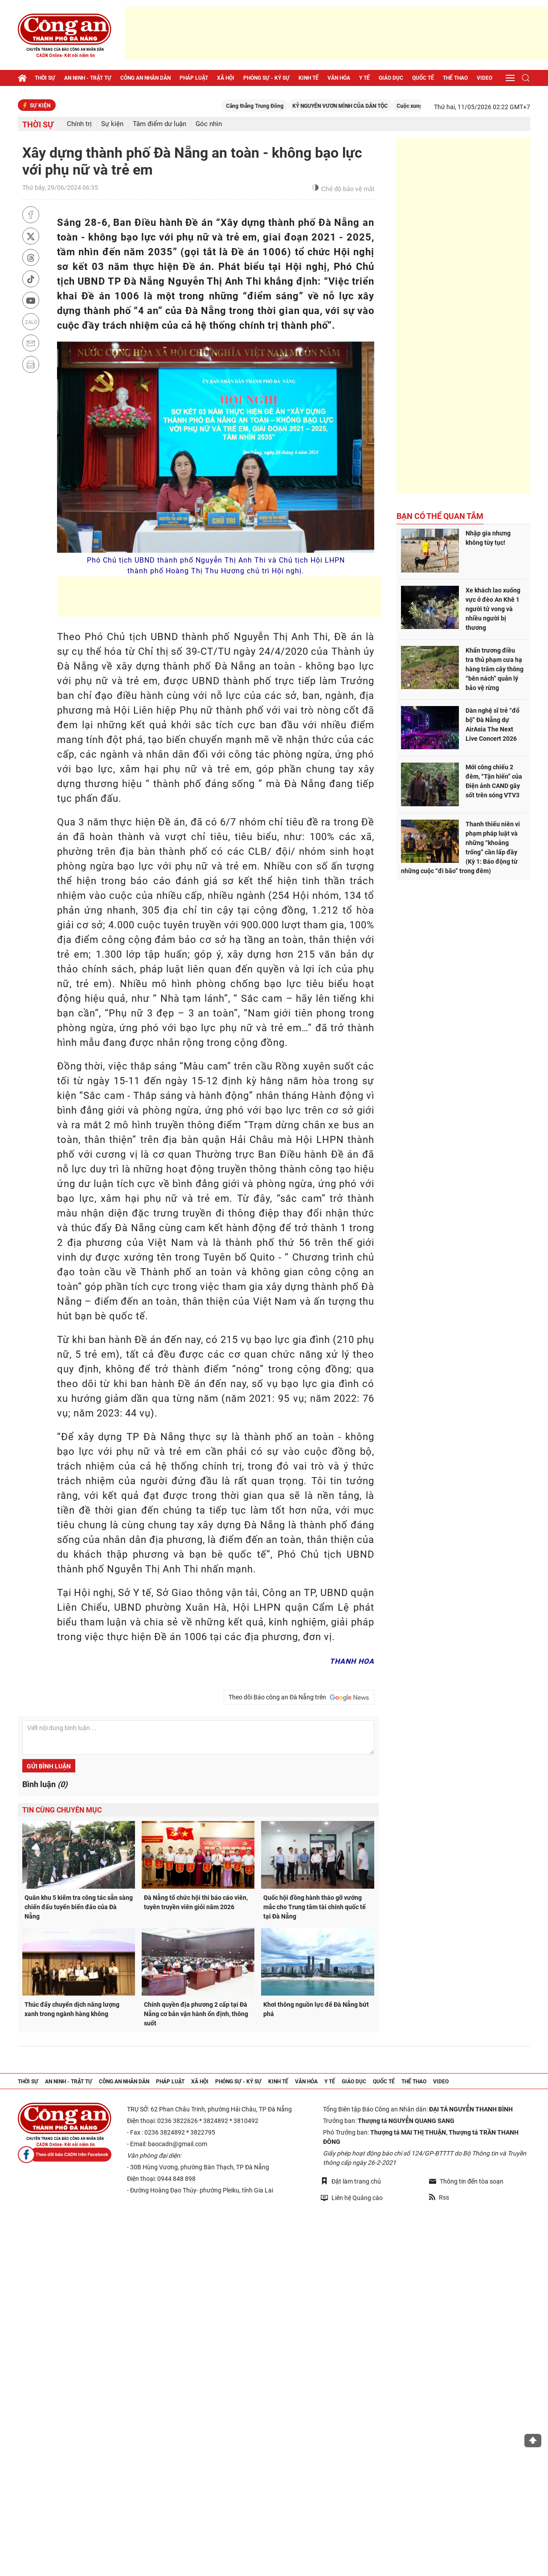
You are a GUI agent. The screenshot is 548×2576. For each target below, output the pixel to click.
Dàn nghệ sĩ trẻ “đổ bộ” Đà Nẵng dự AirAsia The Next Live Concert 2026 (492, 724)
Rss (439, 2197)
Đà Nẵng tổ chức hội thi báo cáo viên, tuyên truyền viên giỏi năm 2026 (196, 1902)
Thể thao (455, 78)
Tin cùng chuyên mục (62, 1810)
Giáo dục (391, 78)
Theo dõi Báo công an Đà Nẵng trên (299, 1698)
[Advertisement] (336, 33)
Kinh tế (309, 78)
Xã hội (225, 78)
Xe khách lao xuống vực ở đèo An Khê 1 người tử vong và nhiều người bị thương (493, 609)
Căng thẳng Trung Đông (273, 106)
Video (484, 78)
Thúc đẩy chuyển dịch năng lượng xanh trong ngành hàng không (72, 2009)
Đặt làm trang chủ (351, 2181)
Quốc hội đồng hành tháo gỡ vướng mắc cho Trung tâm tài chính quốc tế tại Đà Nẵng (314, 1907)
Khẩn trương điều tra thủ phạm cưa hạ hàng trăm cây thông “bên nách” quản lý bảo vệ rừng (494, 669)
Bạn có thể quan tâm (440, 516)
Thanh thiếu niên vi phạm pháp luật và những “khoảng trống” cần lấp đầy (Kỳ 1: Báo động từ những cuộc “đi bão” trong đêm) (460, 847)
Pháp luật (194, 78)
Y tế (364, 78)
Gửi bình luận (49, 1766)
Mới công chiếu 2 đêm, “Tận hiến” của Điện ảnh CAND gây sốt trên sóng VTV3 (494, 781)
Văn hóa (338, 78)
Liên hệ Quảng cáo (352, 2197)
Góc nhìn (209, 124)
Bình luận (44, 1784)
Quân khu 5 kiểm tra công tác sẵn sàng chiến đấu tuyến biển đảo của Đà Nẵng (79, 1907)
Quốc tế (423, 78)
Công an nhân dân (145, 78)
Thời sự (45, 78)
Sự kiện (112, 124)
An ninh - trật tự (87, 78)
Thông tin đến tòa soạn (466, 2181)
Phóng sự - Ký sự (266, 78)
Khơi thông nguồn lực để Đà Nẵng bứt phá (316, 2009)
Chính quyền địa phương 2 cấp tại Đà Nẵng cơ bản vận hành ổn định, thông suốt (196, 2014)
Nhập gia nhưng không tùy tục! (488, 538)
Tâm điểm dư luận (159, 124)
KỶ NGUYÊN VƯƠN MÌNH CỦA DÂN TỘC (358, 106)
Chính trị (79, 124)
